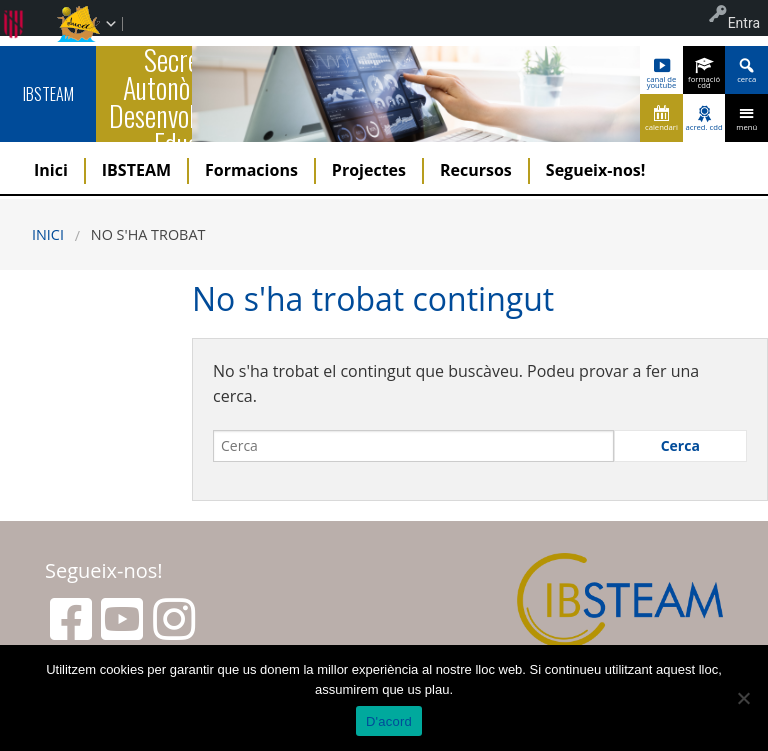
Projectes (369, 170)
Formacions (251, 170)
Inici (51, 170)
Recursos (476, 170)
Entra (744, 23)
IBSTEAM (48, 94)
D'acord (389, 721)
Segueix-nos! (596, 170)
